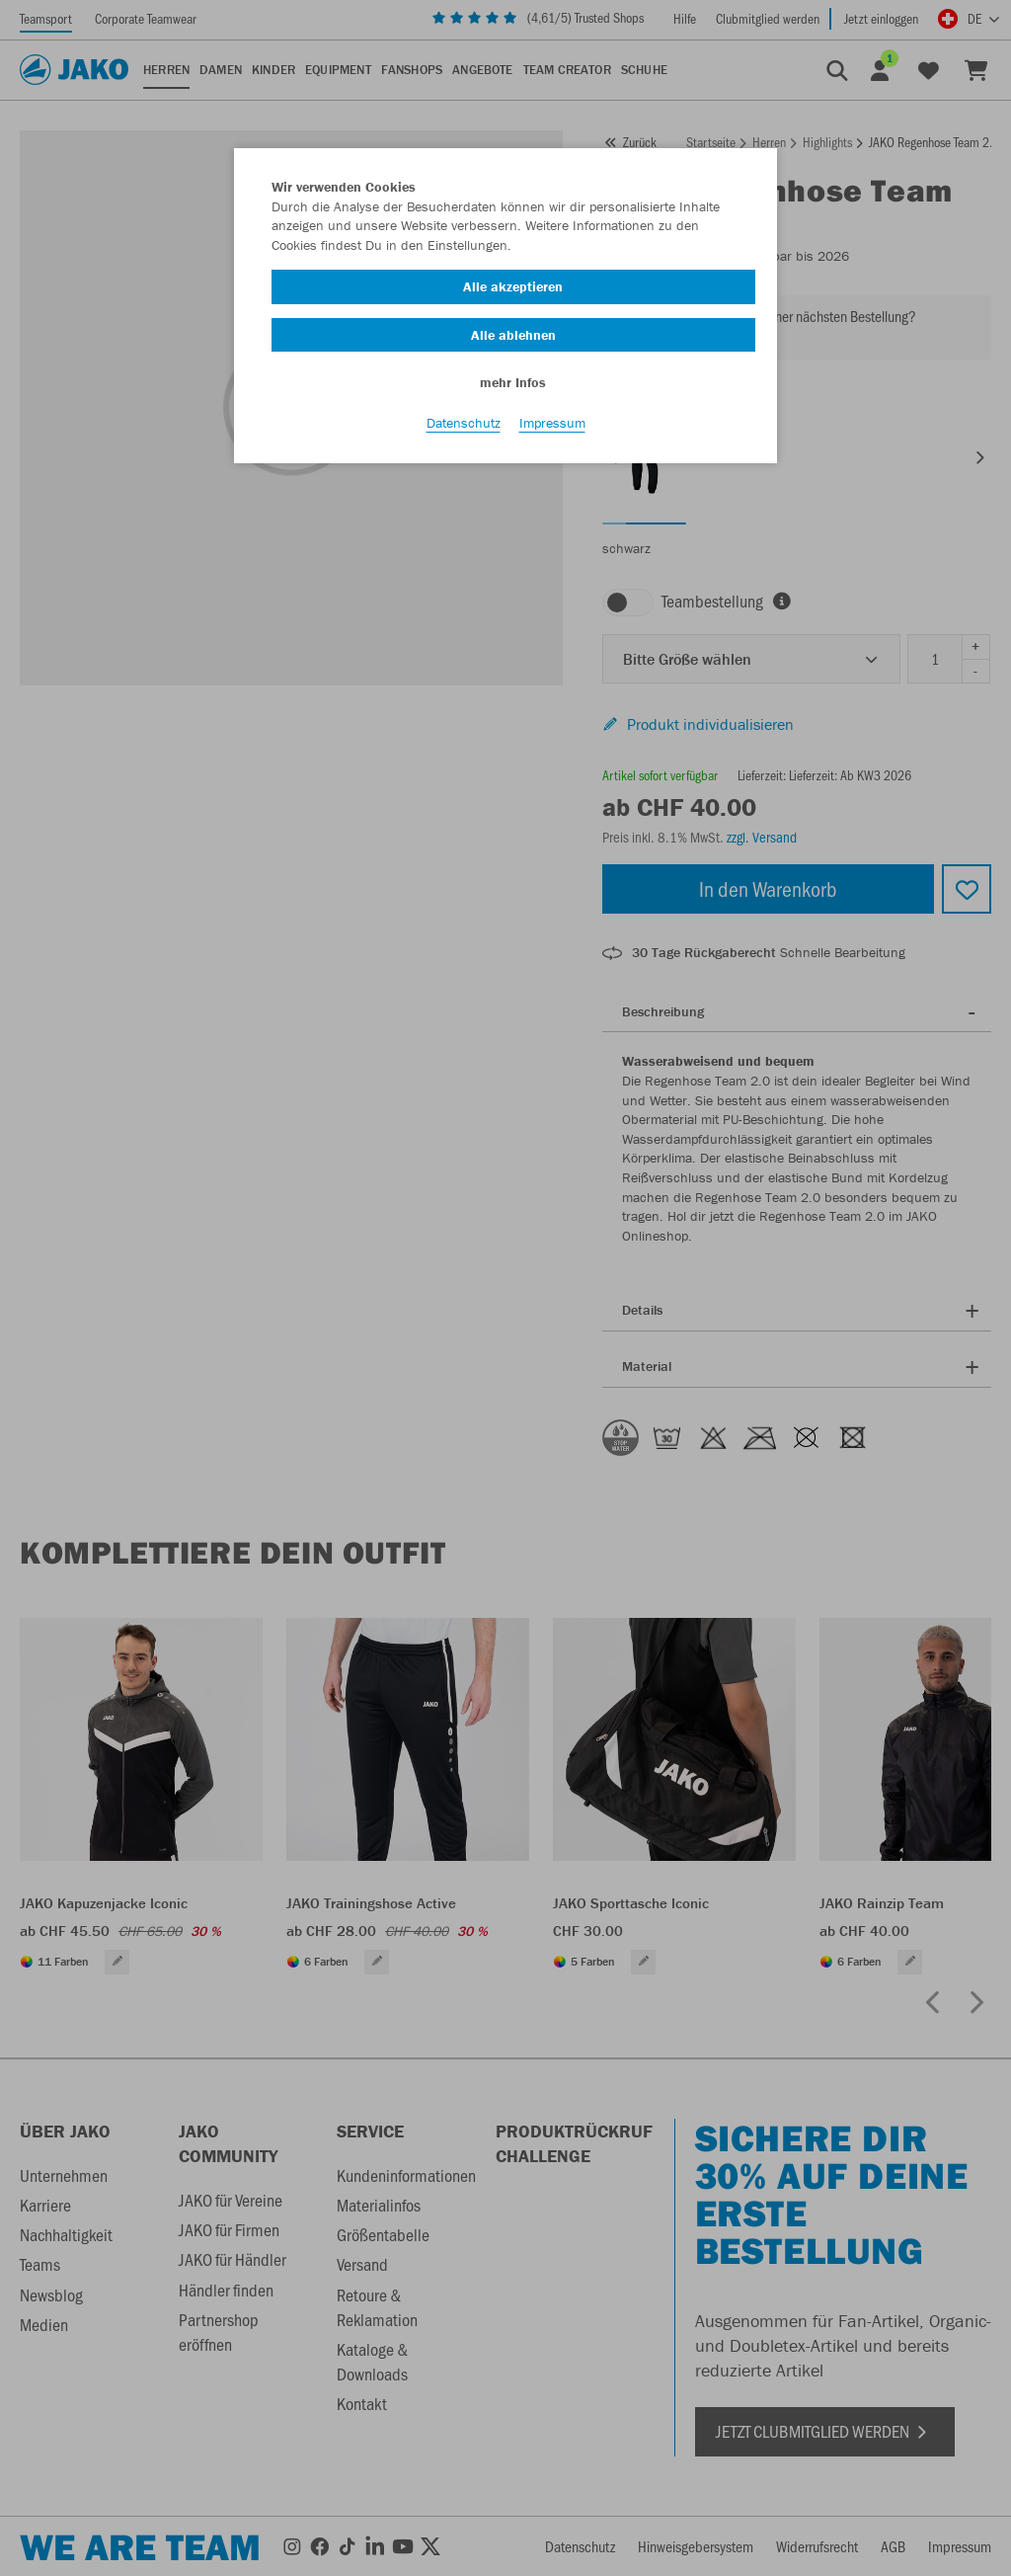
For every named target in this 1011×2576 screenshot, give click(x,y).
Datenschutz (464, 426)
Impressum (552, 426)
